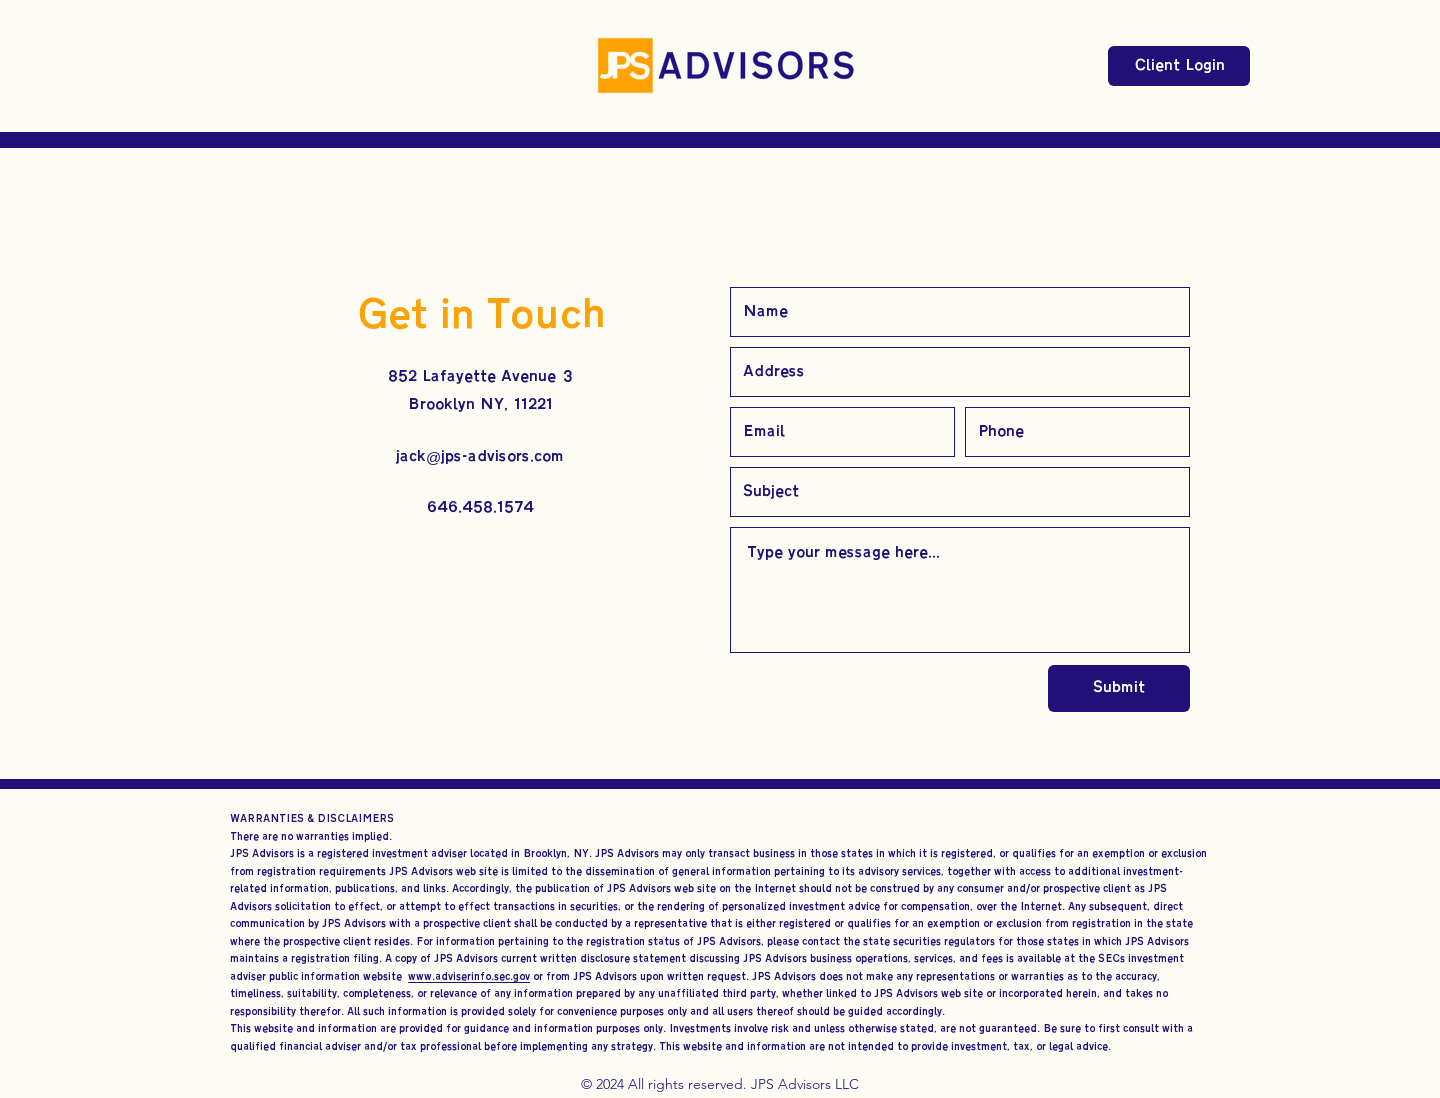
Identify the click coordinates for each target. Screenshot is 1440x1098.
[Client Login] (1179, 66)
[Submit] (1119, 688)
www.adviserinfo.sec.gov (469, 976)
